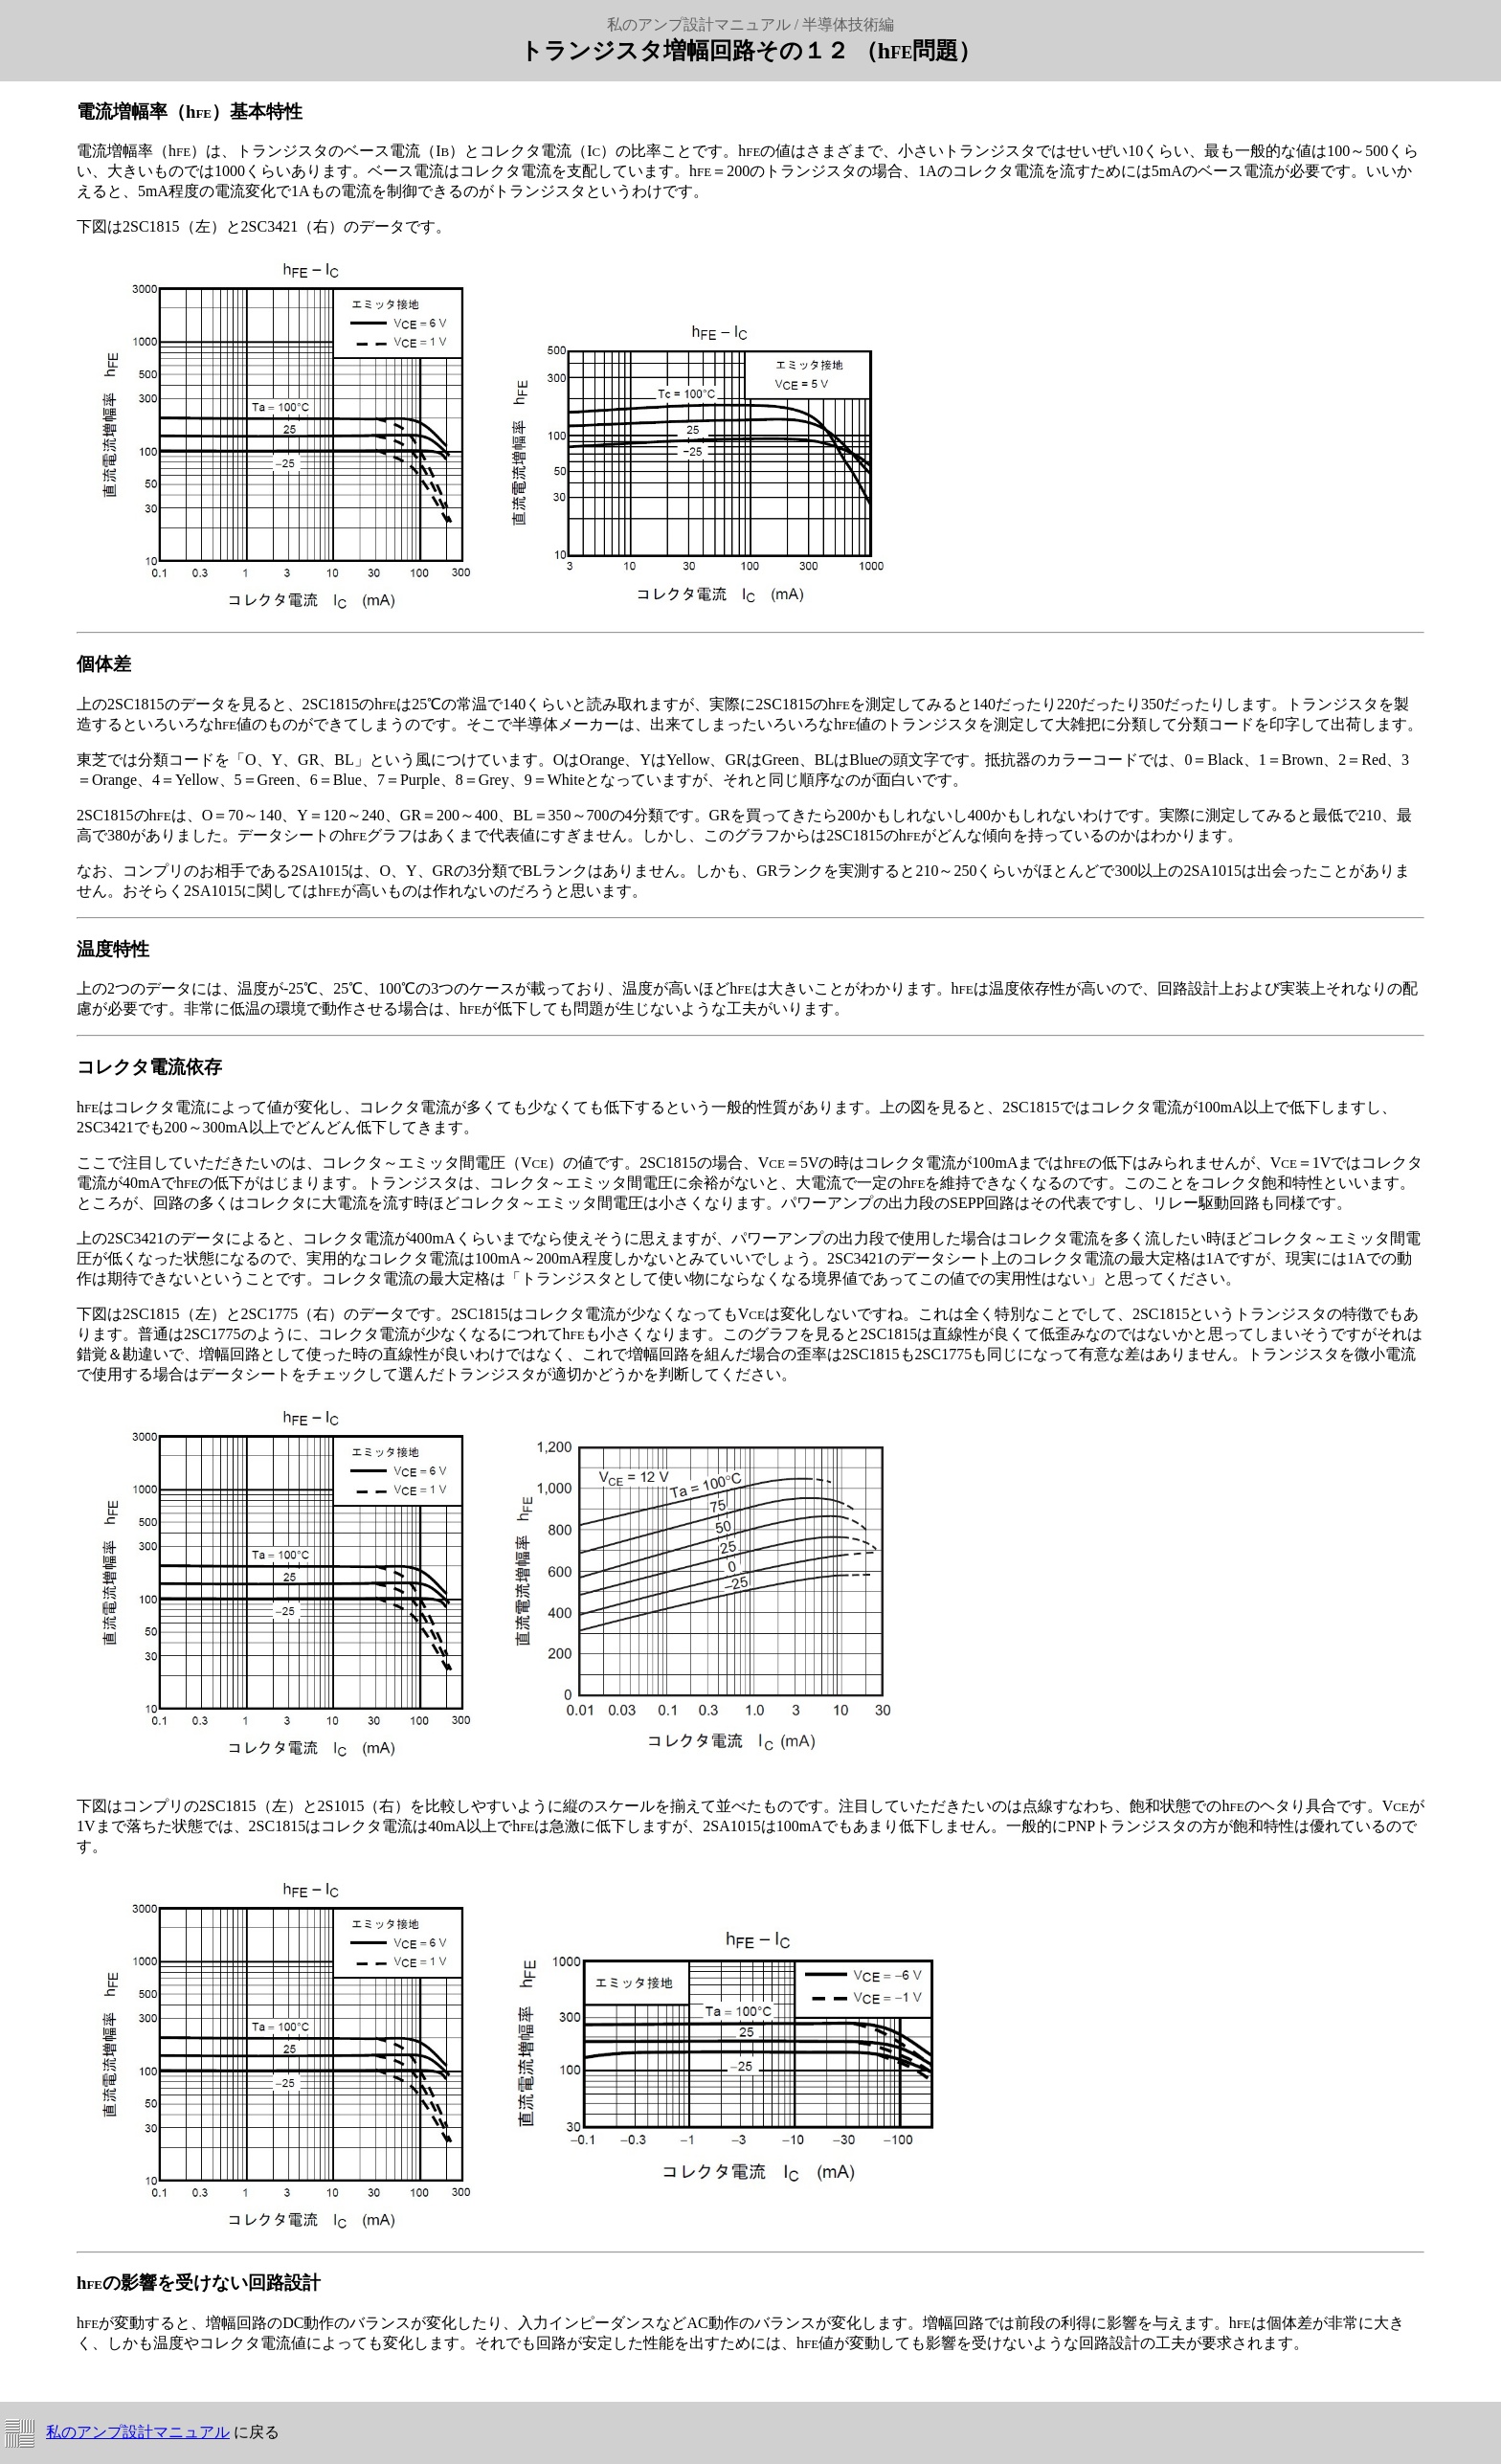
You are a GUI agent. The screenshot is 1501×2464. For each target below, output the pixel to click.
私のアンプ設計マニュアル (138, 2432)
